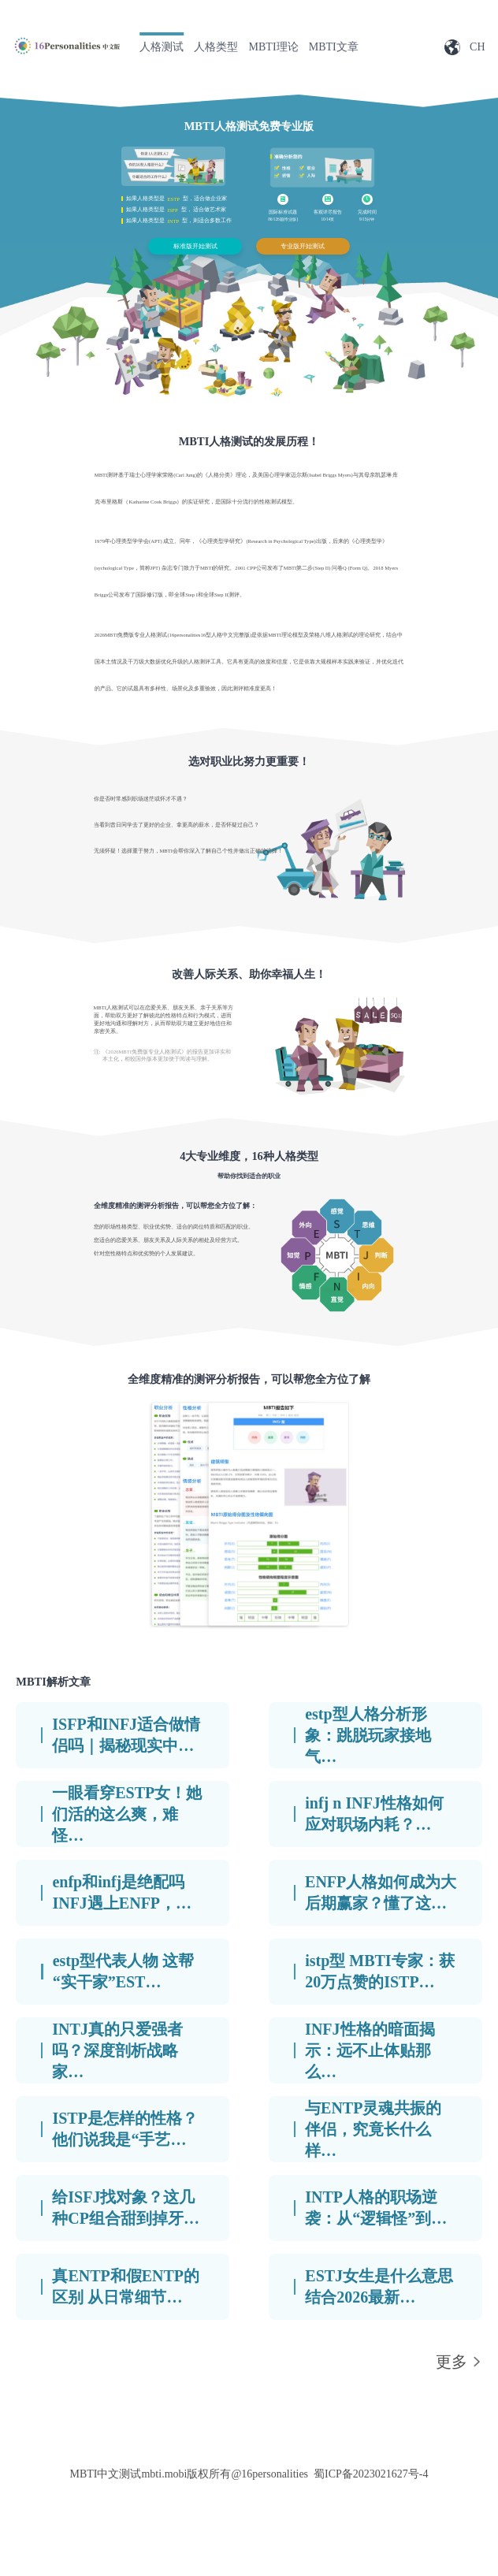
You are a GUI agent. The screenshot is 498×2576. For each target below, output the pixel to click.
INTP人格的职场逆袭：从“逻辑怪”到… (376, 2207)
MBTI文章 (334, 47)
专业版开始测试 (303, 246)
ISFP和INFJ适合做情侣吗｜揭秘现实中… (126, 1734)
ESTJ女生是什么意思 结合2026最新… (379, 2286)
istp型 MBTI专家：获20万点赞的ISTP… (379, 1971)
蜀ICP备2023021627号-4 (371, 2474)
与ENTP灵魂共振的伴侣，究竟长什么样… (373, 2129)
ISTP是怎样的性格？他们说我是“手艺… (124, 2128)
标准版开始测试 (195, 246)
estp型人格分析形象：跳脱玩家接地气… (368, 1735)
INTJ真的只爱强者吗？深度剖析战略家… (117, 2050)
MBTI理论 (274, 47)
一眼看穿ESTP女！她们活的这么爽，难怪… (127, 1814)
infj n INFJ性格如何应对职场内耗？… (374, 1813)
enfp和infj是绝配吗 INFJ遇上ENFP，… (121, 1892)
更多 (451, 2361)
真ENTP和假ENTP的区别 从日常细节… (125, 2286)
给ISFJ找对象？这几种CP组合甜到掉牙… (125, 2207)
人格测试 (161, 47)
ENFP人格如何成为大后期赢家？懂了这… (380, 1892)
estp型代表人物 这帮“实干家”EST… (123, 1971)
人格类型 (216, 47)
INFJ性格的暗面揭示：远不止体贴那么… (369, 2050)
